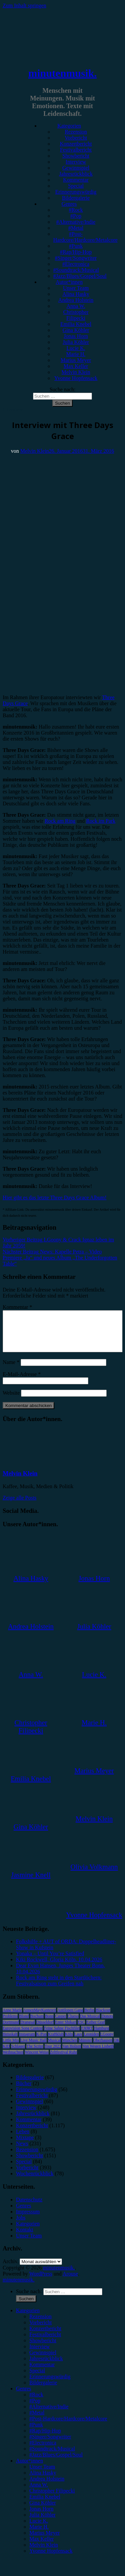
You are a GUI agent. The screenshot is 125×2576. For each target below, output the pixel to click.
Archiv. (10, 2269)
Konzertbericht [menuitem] (45, 2336)
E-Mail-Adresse (22, 1382)
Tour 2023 (53, 2054)
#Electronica (75, 264)
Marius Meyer (76, 360)
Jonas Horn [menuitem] (41, 2517)
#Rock (76, 210)
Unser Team (76, 288)
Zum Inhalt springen (24, 5)
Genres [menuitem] (23, 2396)
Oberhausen (102, 2048)
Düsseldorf (45, 2030)
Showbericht (75, 156)
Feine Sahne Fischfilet (62, 2036)
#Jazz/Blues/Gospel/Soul (80, 276)
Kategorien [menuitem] (28, 2318)
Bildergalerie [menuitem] (43, 2390)
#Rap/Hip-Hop (76, 252)
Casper (60, 2024)
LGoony (107, 2042)
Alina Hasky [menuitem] (42, 2481)
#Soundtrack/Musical (76, 270)
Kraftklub (56, 2042)
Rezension (76, 132)
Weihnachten (13, 2060)
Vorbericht (76, 138)
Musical (54, 2048)
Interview (76, 162)
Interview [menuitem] (39, 2354)
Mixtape (25, 2145)
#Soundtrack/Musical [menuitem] (52, 2456)
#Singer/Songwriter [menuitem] (50, 2444)
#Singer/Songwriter (76, 258)
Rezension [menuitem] (40, 2324)
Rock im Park (100, 821)
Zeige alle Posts (19, 1506)
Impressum (28, 2219)
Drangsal (27, 2030)
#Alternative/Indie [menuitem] (48, 2414)
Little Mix (11, 2048)
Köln (69, 2042)
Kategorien (69, 126)
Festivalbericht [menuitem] (45, 2342)
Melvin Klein (76, 372)
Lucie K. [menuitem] (38, 2529)
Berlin (89, 2018)
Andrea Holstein (75, 300)
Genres (69, 204)
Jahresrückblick (75, 174)
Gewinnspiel (75, 168)
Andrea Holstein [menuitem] (46, 2487)
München (69, 2048)
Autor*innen (69, 282)
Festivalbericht (76, 150)
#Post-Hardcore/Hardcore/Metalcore (85, 237)
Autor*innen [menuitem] (29, 2468)
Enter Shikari (65, 2030)
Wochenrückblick (34, 2181)
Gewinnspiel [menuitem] (42, 2360)
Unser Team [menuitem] (42, 2475)
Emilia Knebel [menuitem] (44, 2505)
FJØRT (87, 2036)
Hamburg (101, 2036)
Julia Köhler (76, 342)
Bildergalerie (76, 198)
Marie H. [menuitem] (39, 2535)
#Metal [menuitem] (36, 2420)
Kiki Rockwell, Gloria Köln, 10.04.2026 (59, 1967)
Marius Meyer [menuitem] (44, 2541)
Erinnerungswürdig (76, 192)
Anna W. (76, 306)
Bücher (23, 2091)
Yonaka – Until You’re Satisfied (50, 1961)
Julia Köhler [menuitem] (42, 2523)
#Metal (75, 228)
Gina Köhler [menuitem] (42, 2511)
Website (11, 1401)
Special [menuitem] (37, 2378)
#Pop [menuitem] (34, 2408)
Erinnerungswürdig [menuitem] (50, 2384)
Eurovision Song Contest (23, 2036)
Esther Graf (95, 2030)
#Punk (76, 246)
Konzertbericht (76, 144)
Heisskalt (10, 2042)
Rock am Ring (60, 821)
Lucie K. (76, 348)
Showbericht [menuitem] (42, 2348)
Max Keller (76, 366)
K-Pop (41, 2042)
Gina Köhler (76, 330)
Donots (107, 2024)
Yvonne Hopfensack (75, 378)
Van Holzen (71, 2054)
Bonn (49, 2024)
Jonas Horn (76, 336)
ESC (81, 2030)
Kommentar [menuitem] (42, 2372)
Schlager (18, 2054)
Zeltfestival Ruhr (63, 2060)
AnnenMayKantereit (39, 2018)
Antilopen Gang (70, 2018)
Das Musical (90, 2024)
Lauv (78, 2042)
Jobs (20, 2225)
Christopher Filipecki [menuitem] (52, 2499)
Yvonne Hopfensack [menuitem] (50, 2559)
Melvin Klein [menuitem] (43, 2553)
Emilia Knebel (75, 324)
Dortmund (11, 2030)
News (22, 2151)
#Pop (75, 216)
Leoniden (91, 2042)
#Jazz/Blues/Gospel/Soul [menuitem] (56, 2462)
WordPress (40, 2282)
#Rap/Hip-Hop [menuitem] (45, 2438)
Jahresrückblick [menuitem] (46, 2366)
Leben (22, 2139)
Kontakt (24, 2237)
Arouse (70, 2282)
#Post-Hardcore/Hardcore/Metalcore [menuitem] (68, 2426)
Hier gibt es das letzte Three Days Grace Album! (55, 1197)
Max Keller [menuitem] (41, 2547)
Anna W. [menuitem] (38, 2493)
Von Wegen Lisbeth (98, 2054)
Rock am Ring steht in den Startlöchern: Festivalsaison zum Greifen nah (59, 1988)
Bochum (37, 2024)
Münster (85, 2048)
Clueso (73, 2024)
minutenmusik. (62, 73)
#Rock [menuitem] (36, 2402)
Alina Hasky (75, 294)
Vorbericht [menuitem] (40, 2330)
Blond (24, 2024)
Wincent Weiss (36, 2060)
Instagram (27, 2042)
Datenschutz (29, 2207)
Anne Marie (12, 2018)
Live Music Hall (33, 2048)
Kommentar (75, 180)
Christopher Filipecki (76, 315)
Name (11, 1370)
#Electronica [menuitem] (42, 2450)
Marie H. (76, 354)
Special (76, 186)
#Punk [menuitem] (36, 2432)
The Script (34, 2054)
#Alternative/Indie (75, 222)
